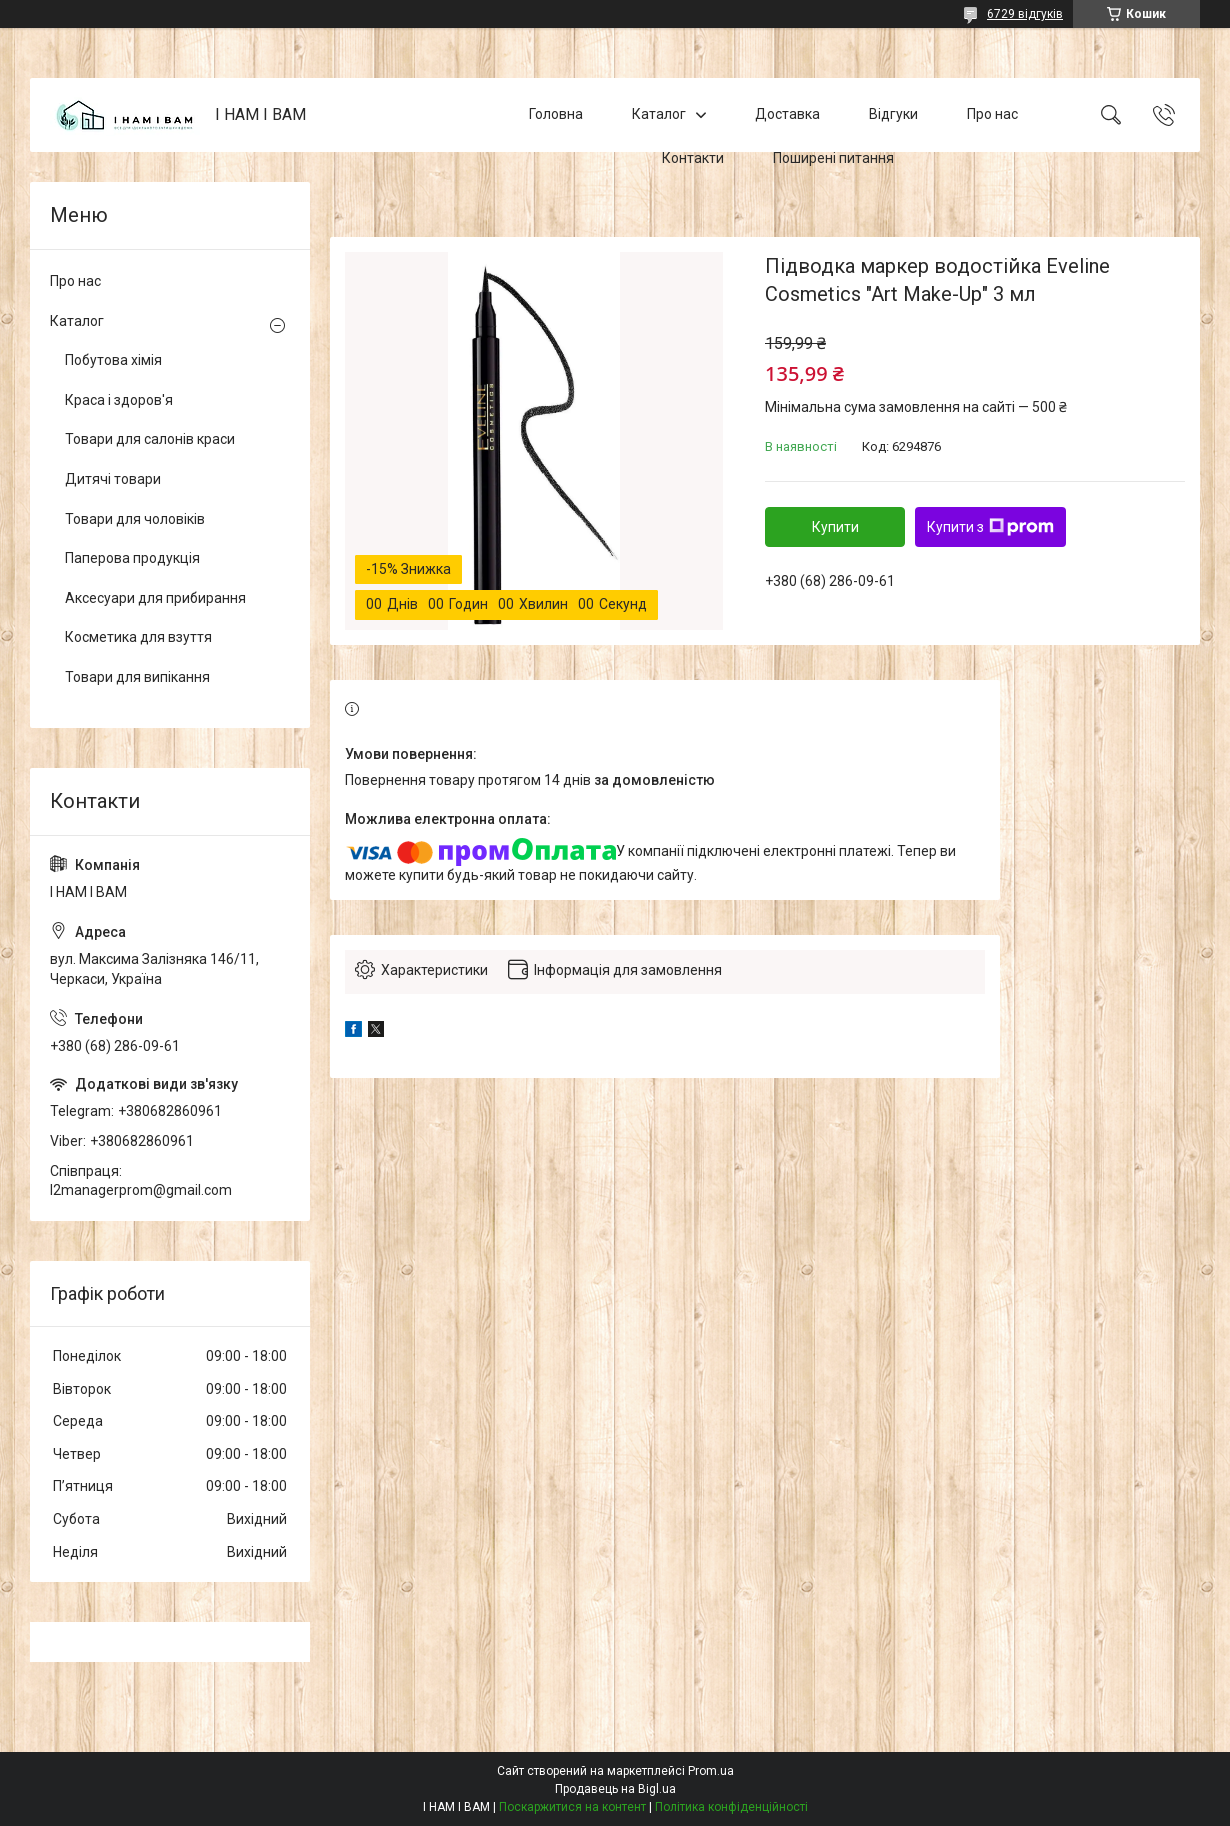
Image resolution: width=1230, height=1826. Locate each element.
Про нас (992, 114)
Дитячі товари (113, 479)
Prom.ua (711, 1771)
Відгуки (893, 114)
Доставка (787, 114)
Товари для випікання (137, 677)
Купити (835, 527)
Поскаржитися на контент (572, 1807)
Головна (556, 114)
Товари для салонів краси (150, 439)
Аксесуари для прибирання (155, 598)
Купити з (990, 527)
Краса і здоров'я (119, 400)
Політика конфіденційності (731, 1807)
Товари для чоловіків (135, 519)
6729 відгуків (1025, 14)
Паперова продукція (132, 558)
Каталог (659, 114)
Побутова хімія (113, 360)
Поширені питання (833, 158)
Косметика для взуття (138, 637)
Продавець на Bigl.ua (615, 1789)
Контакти (693, 158)
